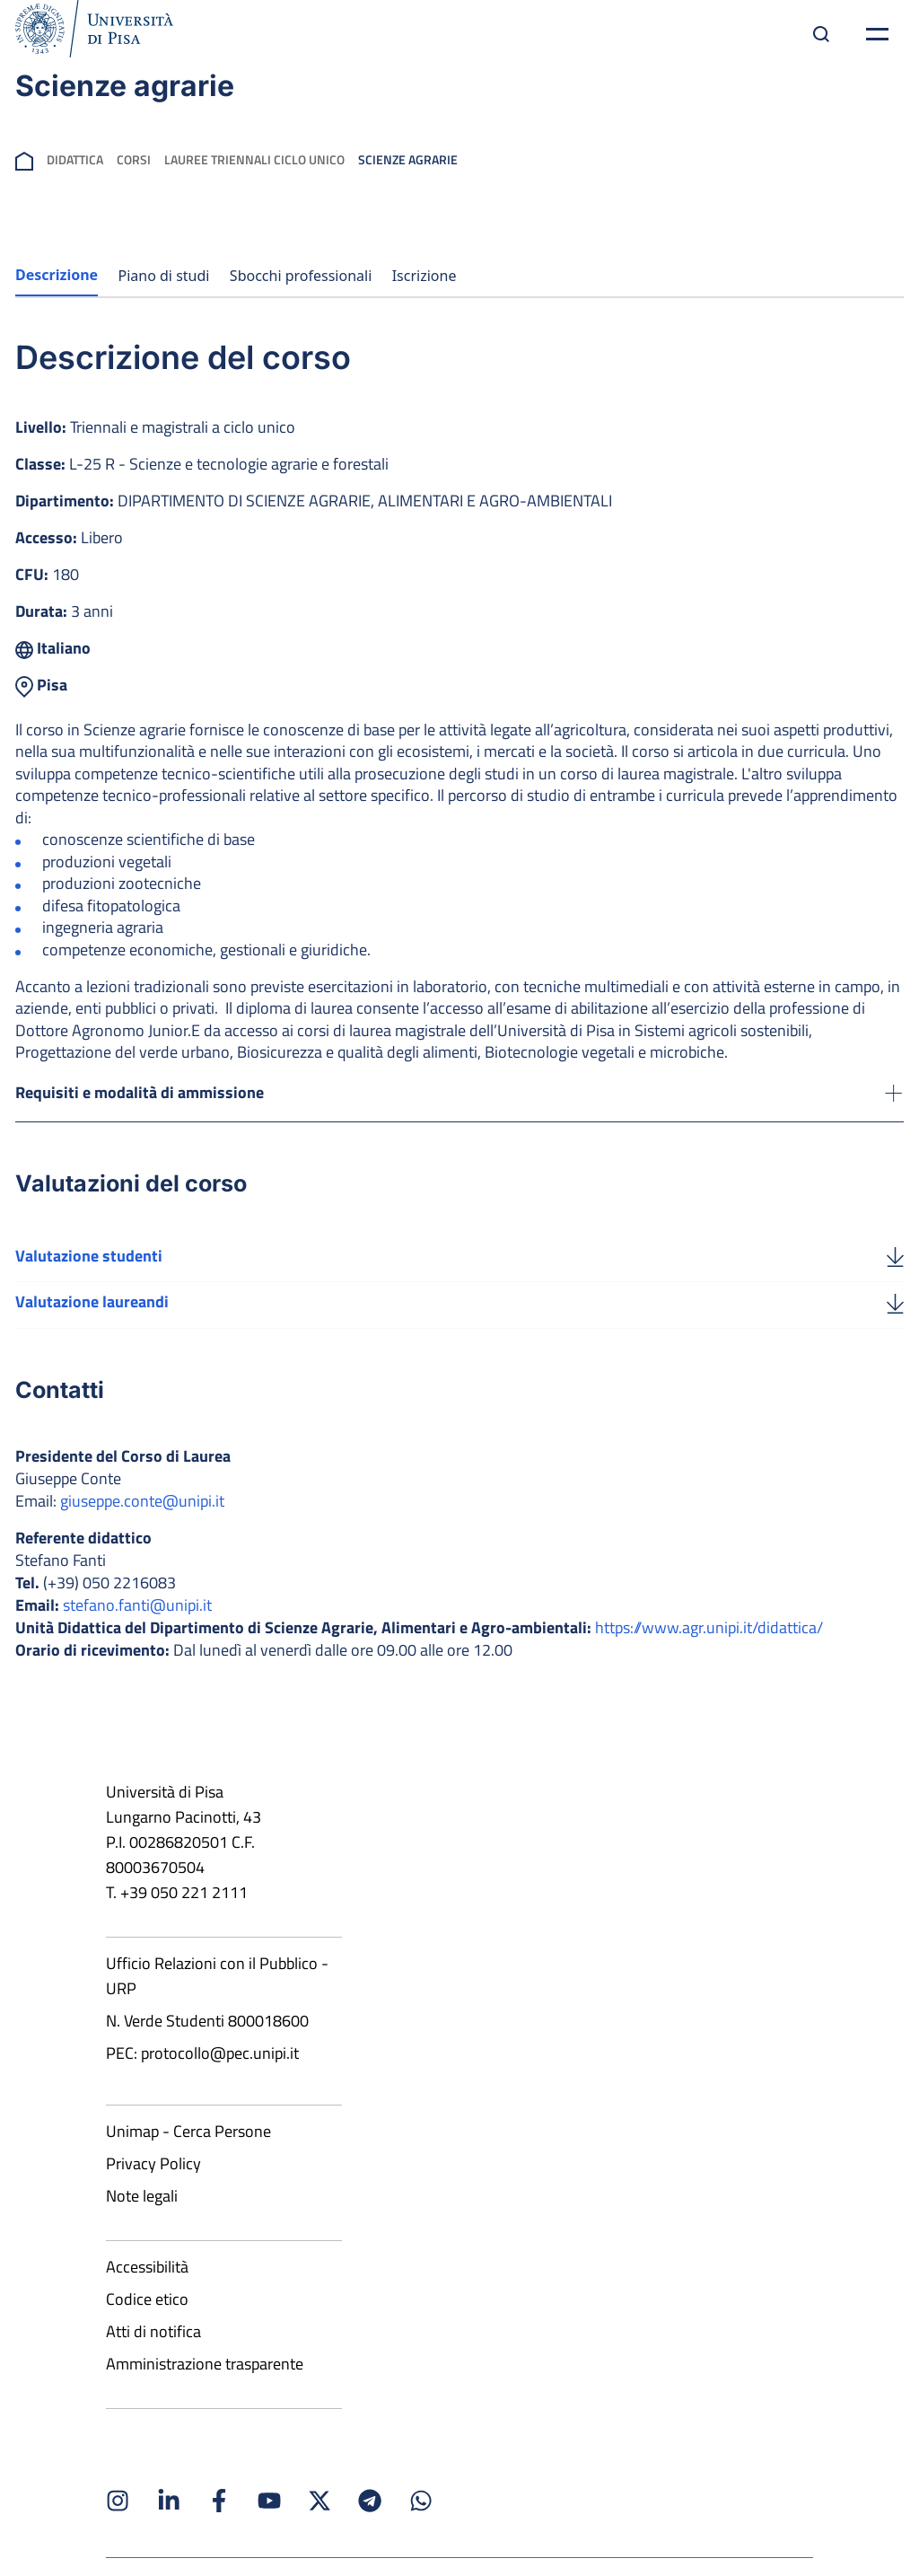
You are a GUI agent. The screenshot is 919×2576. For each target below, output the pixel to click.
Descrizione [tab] (56, 275)
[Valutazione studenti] (895, 1276)
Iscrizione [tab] (424, 276)
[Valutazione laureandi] (895, 1324)
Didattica (75, 159)
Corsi (134, 159)
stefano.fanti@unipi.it (137, 1627)
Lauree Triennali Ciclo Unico (254, 159)
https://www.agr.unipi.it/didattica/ (709, 1650)
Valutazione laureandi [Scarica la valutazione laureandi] (92, 1324)
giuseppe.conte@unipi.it (142, 1523)
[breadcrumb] (24, 159)
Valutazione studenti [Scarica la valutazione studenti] (88, 1276)
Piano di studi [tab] (164, 276)
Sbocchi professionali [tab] (301, 276)
